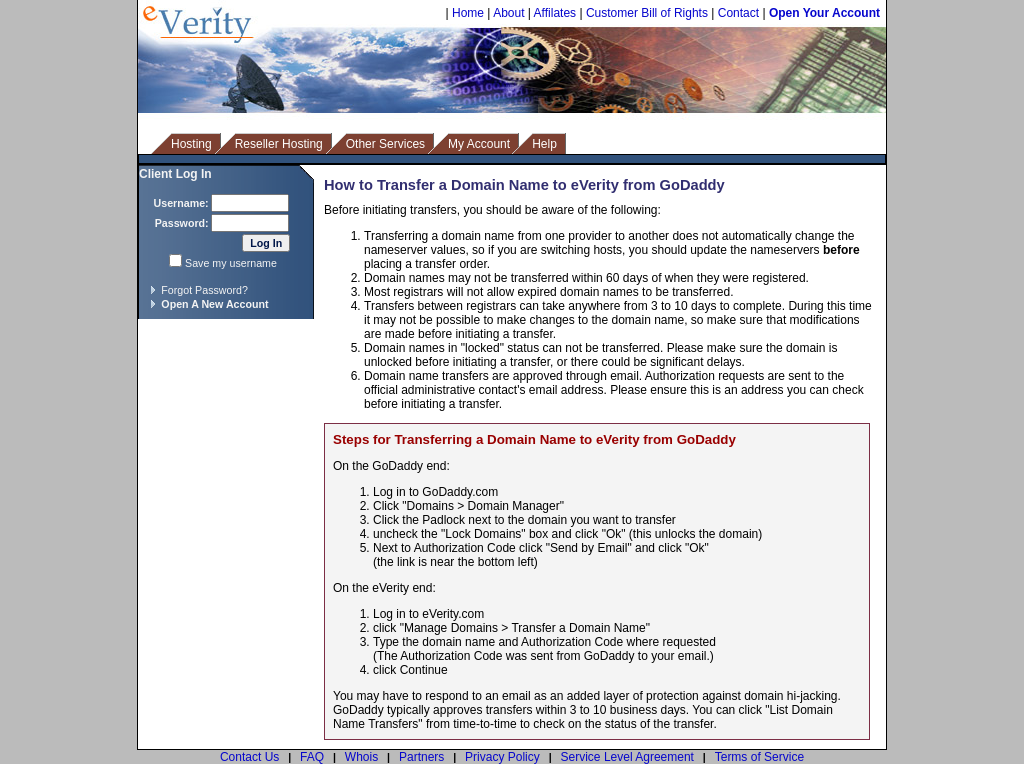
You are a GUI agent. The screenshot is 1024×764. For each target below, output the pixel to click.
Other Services (385, 144)
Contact (738, 13)
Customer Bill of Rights (647, 13)
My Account (479, 144)
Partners (421, 757)
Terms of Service (759, 757)
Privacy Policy (502, 757)
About (508, 13)
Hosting (191, 144)
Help (544, 144)
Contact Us (249, 757)
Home (468, 13)
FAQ (312, 757)
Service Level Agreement (627, 757)
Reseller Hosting (279, 144)
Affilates (555, 13)
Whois (361, 757)
